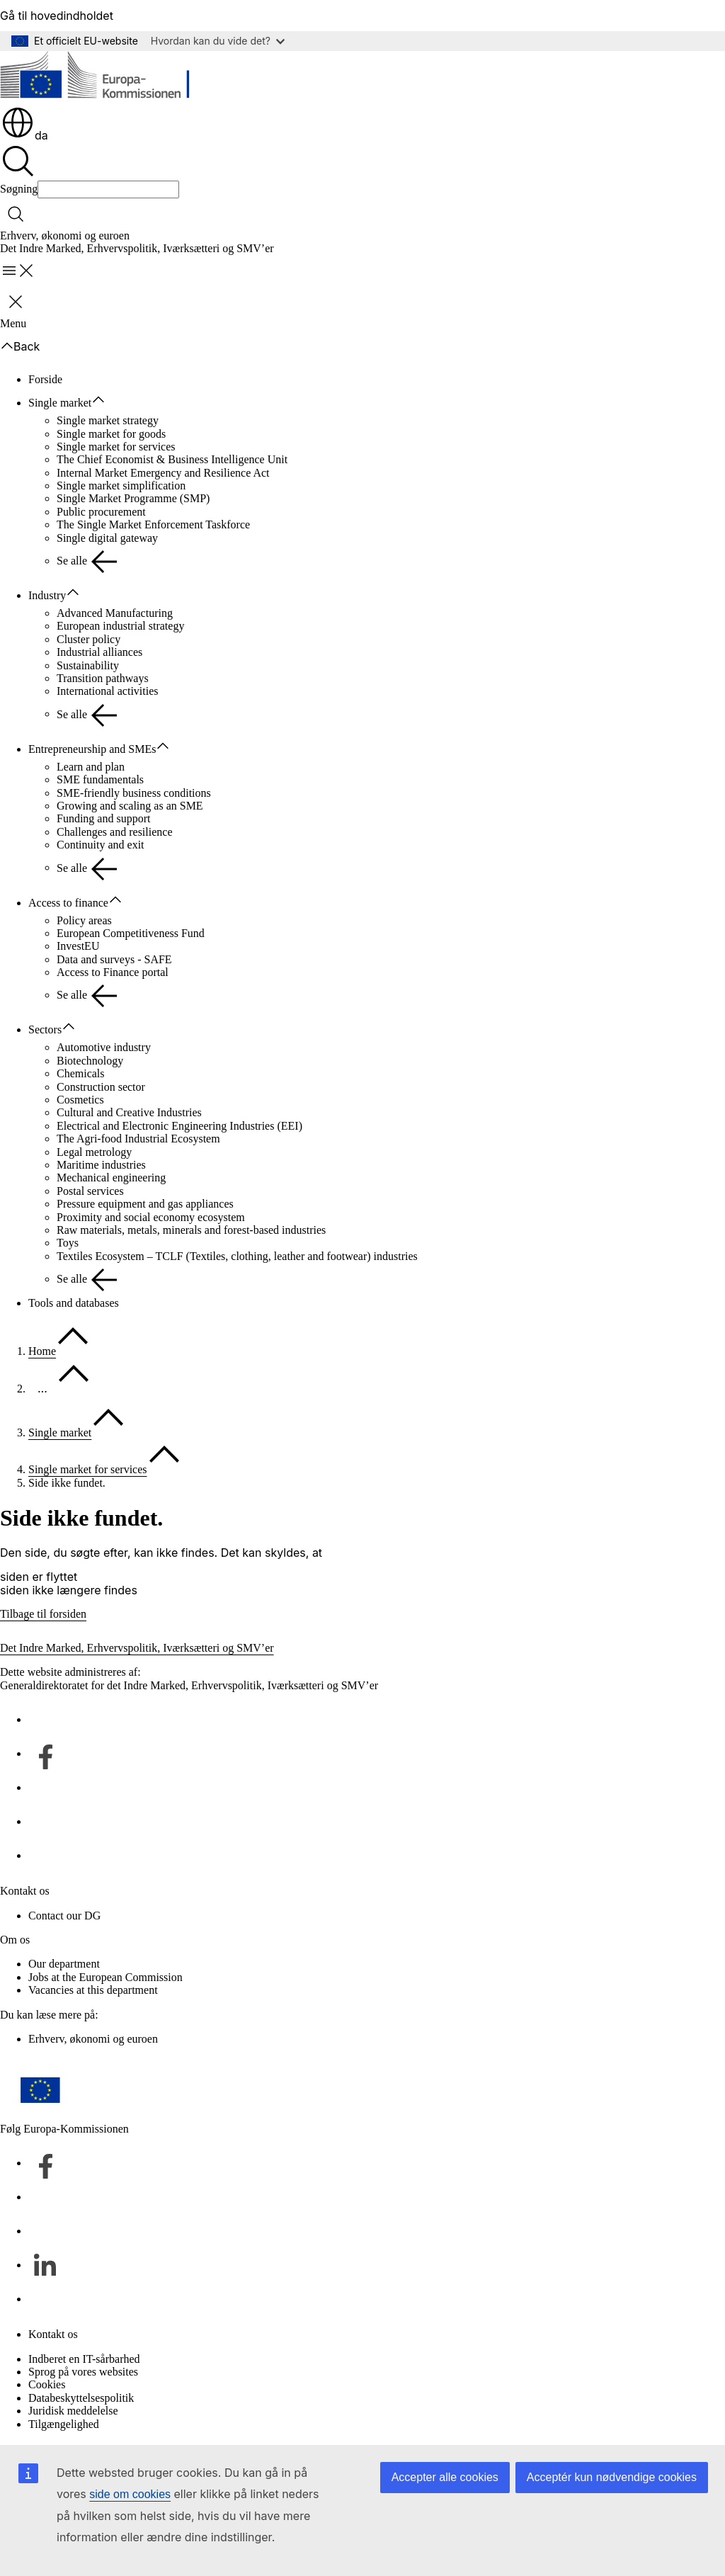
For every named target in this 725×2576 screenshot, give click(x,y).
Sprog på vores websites (83, 2372)
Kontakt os (53, 2334)
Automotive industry (104, 1047)
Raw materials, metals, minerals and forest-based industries (191, 1230)
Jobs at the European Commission (105, 1977)
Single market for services (116, 447)
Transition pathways (103, 678)
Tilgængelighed (63, 2424)
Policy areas (84, 920)
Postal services (90, 1191)
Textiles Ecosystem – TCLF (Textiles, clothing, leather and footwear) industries (237, 1256)
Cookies (46, 2384)
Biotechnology (90, 1061)
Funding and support (103, 818)
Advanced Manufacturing (115, 613)
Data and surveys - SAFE (114, 959)
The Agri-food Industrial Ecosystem (138, 1139)
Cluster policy (88, 639)
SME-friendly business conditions (134, 793)
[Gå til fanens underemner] (105, 400)
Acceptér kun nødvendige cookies (612, 2477)
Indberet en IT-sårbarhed (84, 2359)
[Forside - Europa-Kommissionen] (103, 78)
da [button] (24, 135)
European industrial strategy (120, 626)
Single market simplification (121, 486)
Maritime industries (101, 1165)
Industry (47, 595)
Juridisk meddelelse (73, 2411)
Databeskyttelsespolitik (81, 2398)
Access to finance (68, 903)
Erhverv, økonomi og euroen (65, 235)
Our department (64, 1964)
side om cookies (130, 2494)
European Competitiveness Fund (131, 933)
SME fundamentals (100, 779)
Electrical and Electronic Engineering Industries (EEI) (179, 1126)
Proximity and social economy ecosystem (151, 1217)
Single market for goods (111, 434)
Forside (45, 379)
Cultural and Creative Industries (129, 1112)
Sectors (45, 1029)
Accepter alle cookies (445, 2477)
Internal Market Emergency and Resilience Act (163, 473)
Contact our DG (64, 1916)
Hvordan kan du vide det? (218, 41)
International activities (108, 691)
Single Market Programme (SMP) (133, 498)
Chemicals (81, 1073)
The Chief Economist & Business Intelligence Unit (172, 459)
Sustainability (88, 665)
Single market (59, 403)
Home (42, 1351)
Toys (68, 1243)
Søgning (19, 189)
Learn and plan (91, 767)
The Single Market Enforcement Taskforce (153, 524)
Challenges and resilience (115, 832)
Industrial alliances (99, 652)
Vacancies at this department (93, 1990)
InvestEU (78, 946)
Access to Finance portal (113, 972)
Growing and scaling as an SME (130, 806)
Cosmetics (80, 1100)
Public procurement (101, 512)
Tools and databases (73, 1303)
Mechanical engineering (111, 1177)
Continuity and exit (100, 845)
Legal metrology (94, 1152)
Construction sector (101, 1087)
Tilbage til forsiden (43, 1614)
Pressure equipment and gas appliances (145, 1204)
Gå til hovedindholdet (56, 15)
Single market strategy (108, 420)
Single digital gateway (107, 538)
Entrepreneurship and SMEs (92, 749)
